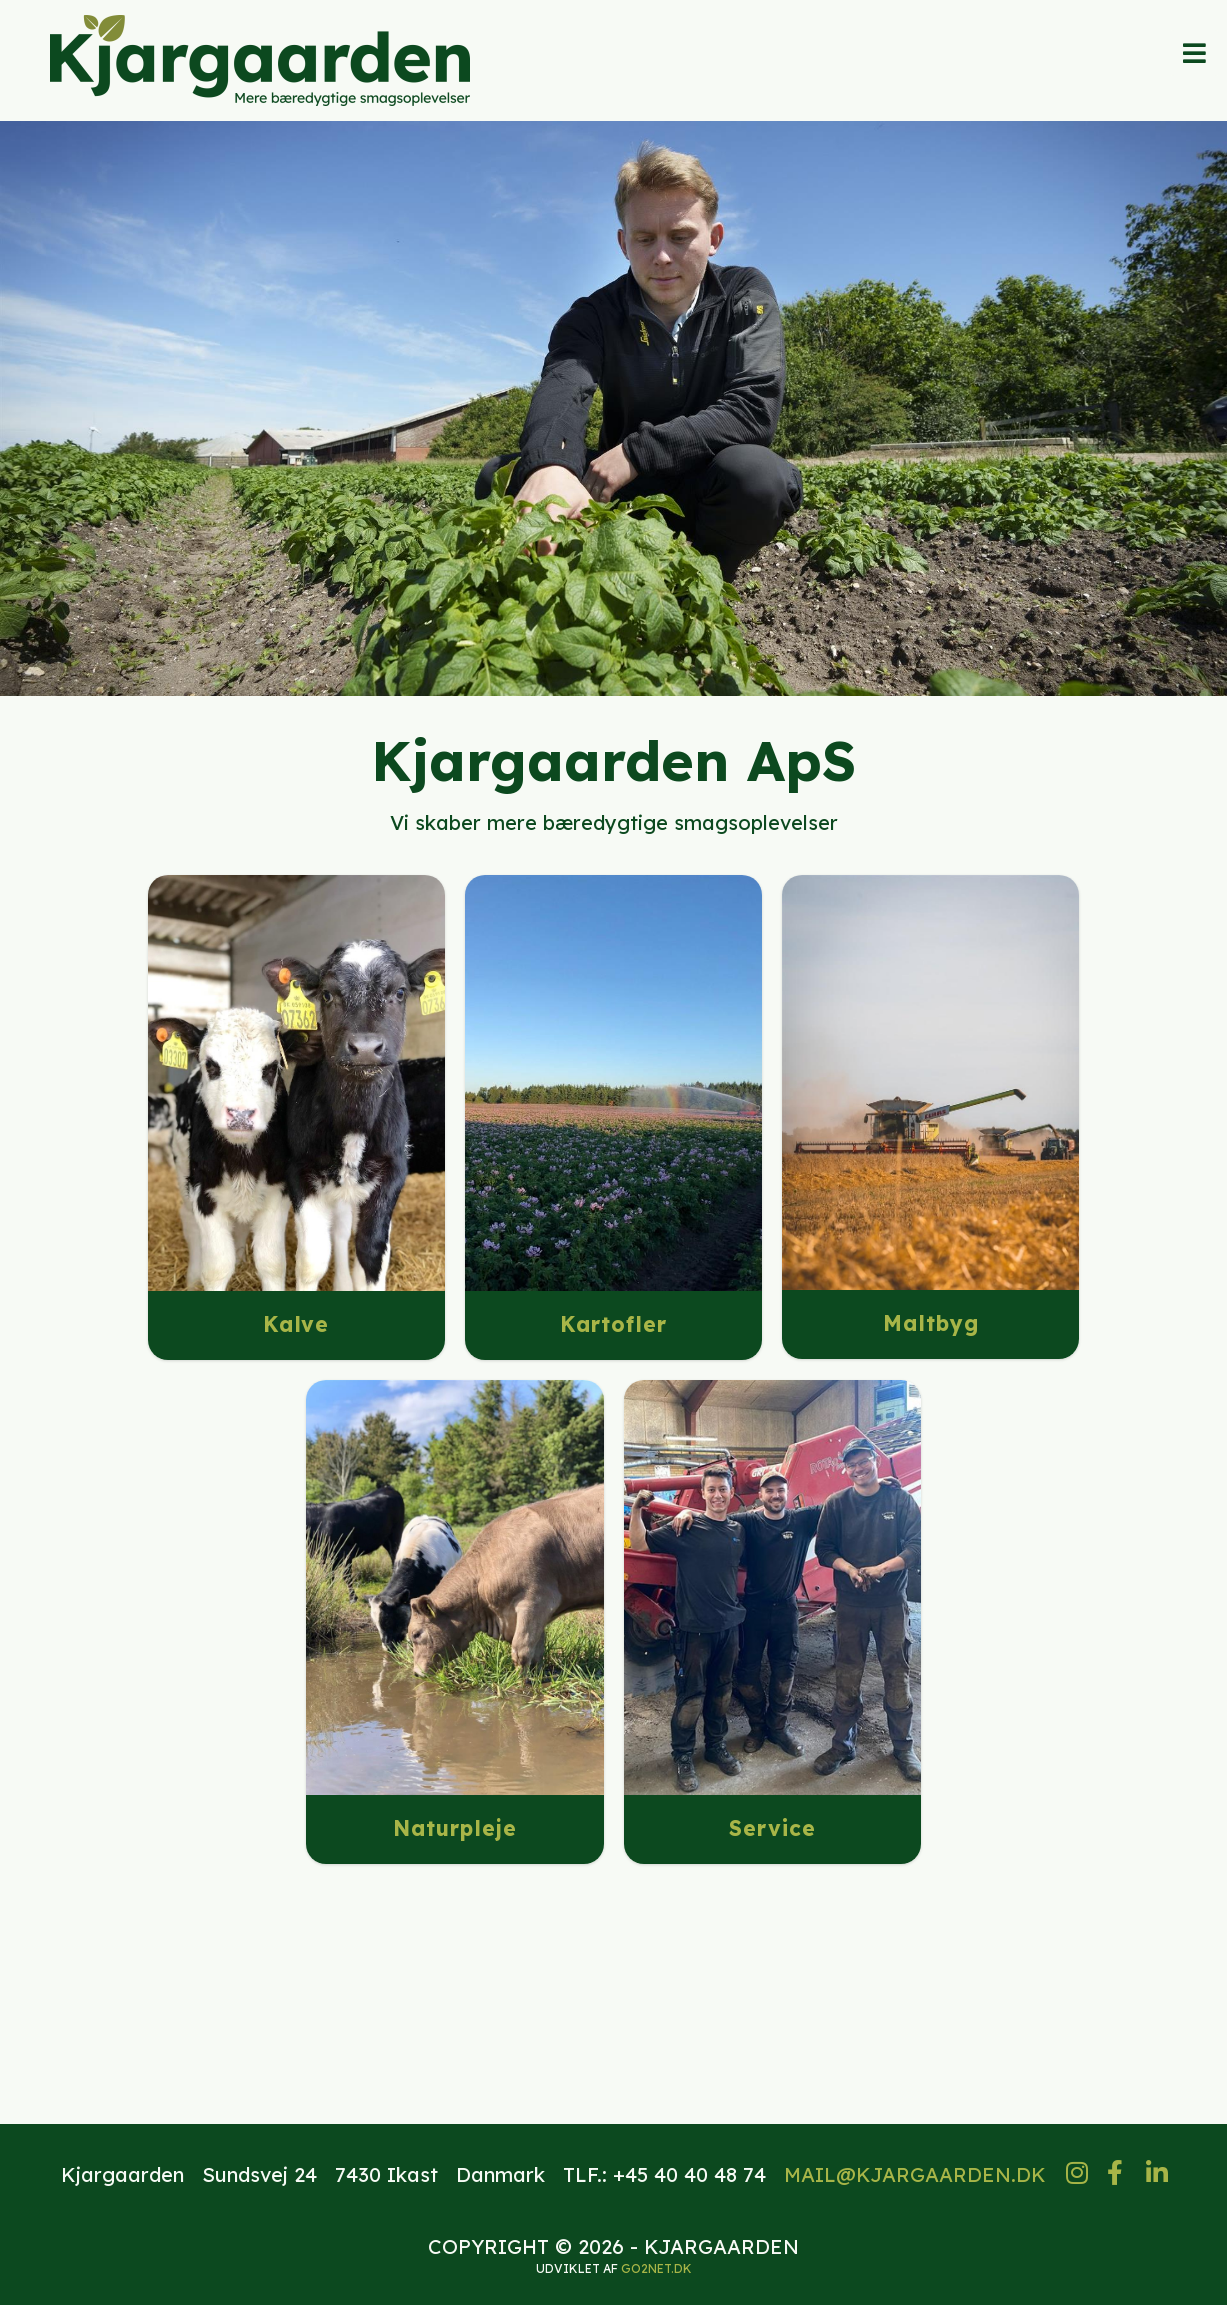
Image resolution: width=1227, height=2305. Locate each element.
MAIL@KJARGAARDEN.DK (915, 2174)
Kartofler (613, 1324)
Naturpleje (455, 1828)
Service (772, 1828)
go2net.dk (656, 2268)
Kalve (296, 1324)
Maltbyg (931, 1323)
